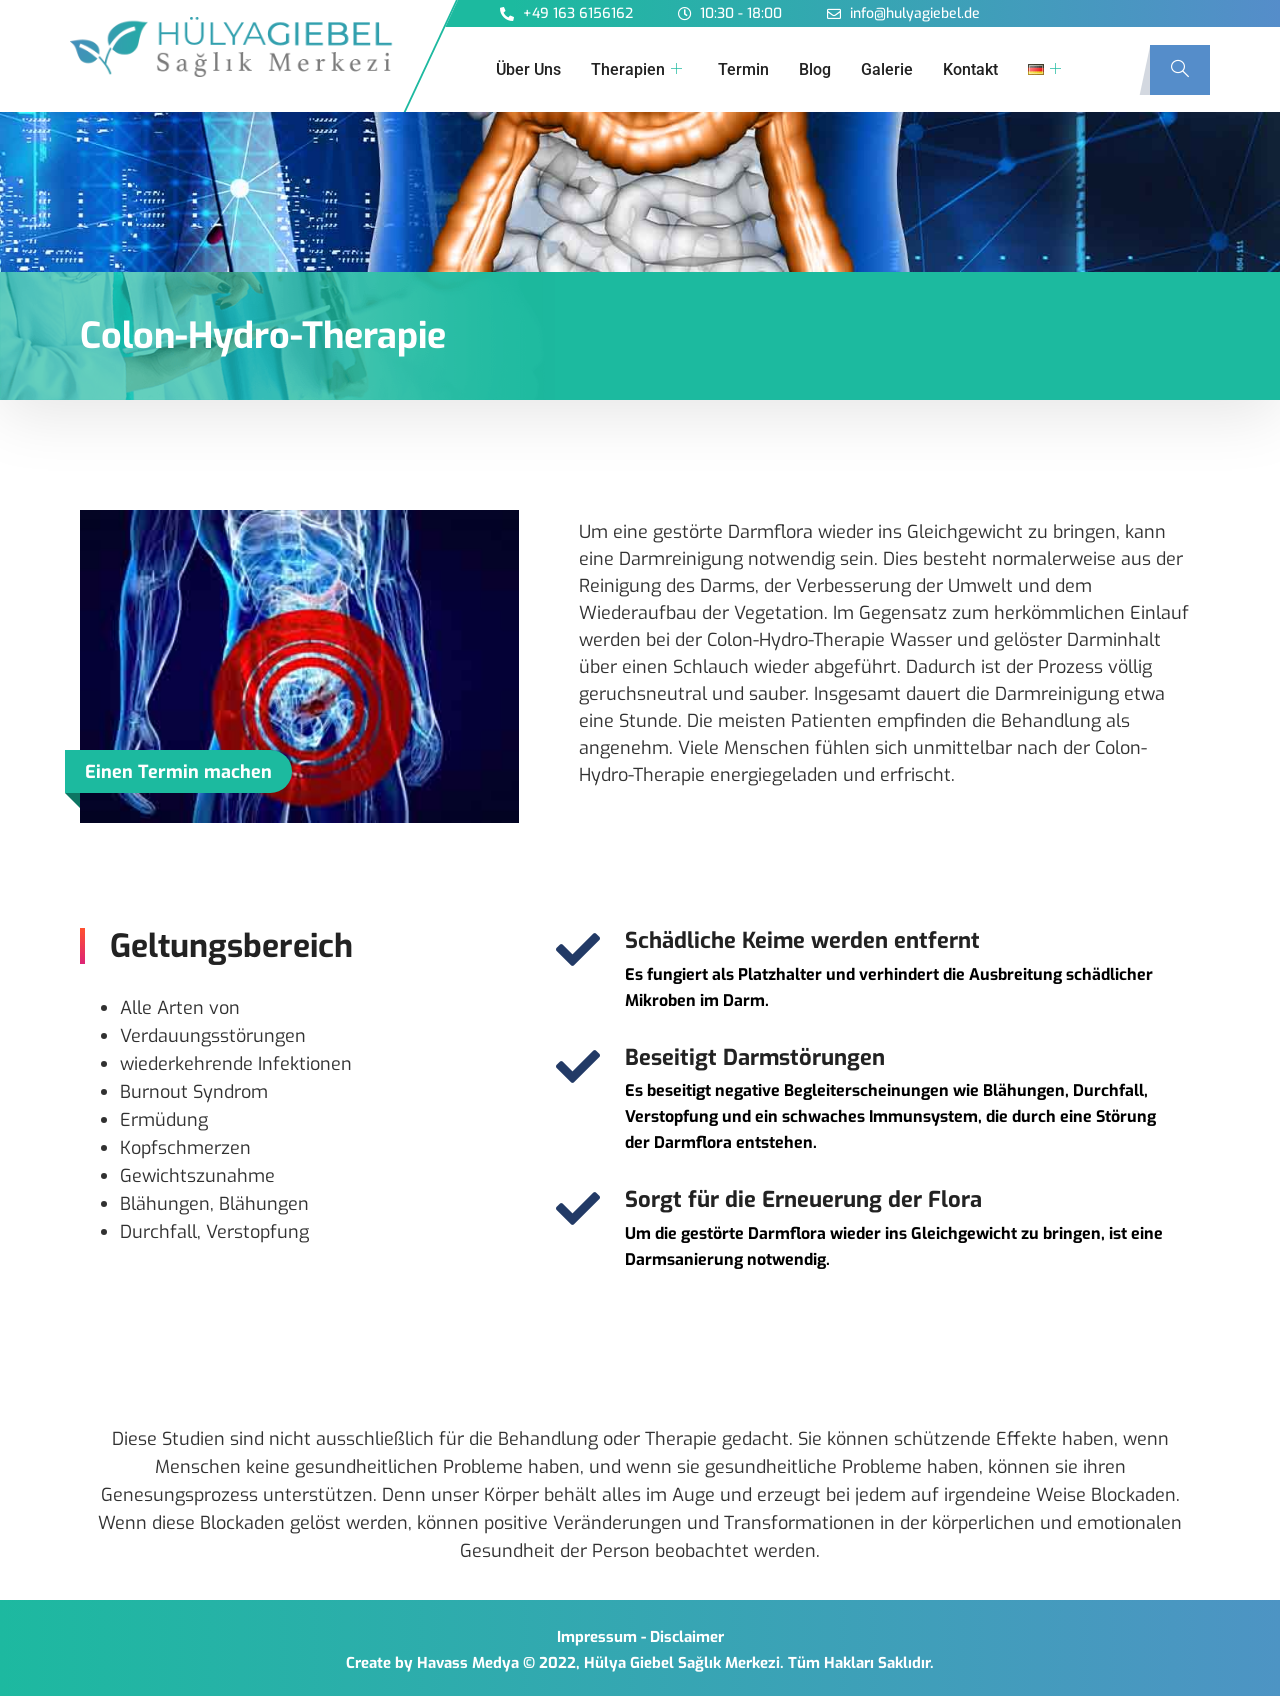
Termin (743, 69)
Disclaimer (687, 1637)
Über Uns (528, 69)
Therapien (636, 70)
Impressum (597, 1637)
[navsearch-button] (1180, 70)
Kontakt (970, 69)
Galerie (887, 69)
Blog (815, 69)
